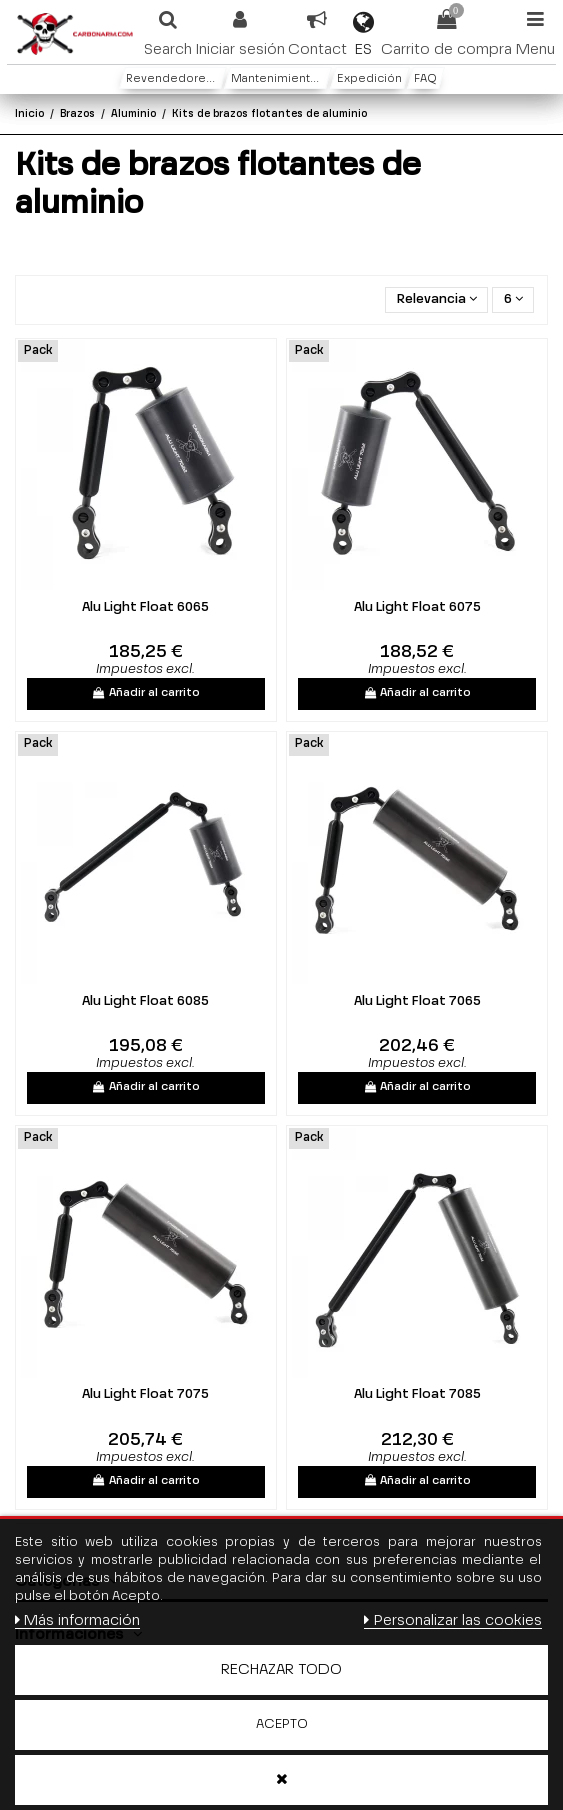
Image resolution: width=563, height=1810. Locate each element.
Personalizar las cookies (452, 1620)
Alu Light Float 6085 (145, 1001)
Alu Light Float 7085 (417, 1394)
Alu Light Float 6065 (145, 607)
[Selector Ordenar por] (436, 300)
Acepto (282, 1724)
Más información (77, 1620)
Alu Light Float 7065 (417, 1001)
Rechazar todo (281, 1670)
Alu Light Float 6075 (417, 607)
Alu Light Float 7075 (145, 1394)
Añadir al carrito (146, 693)
